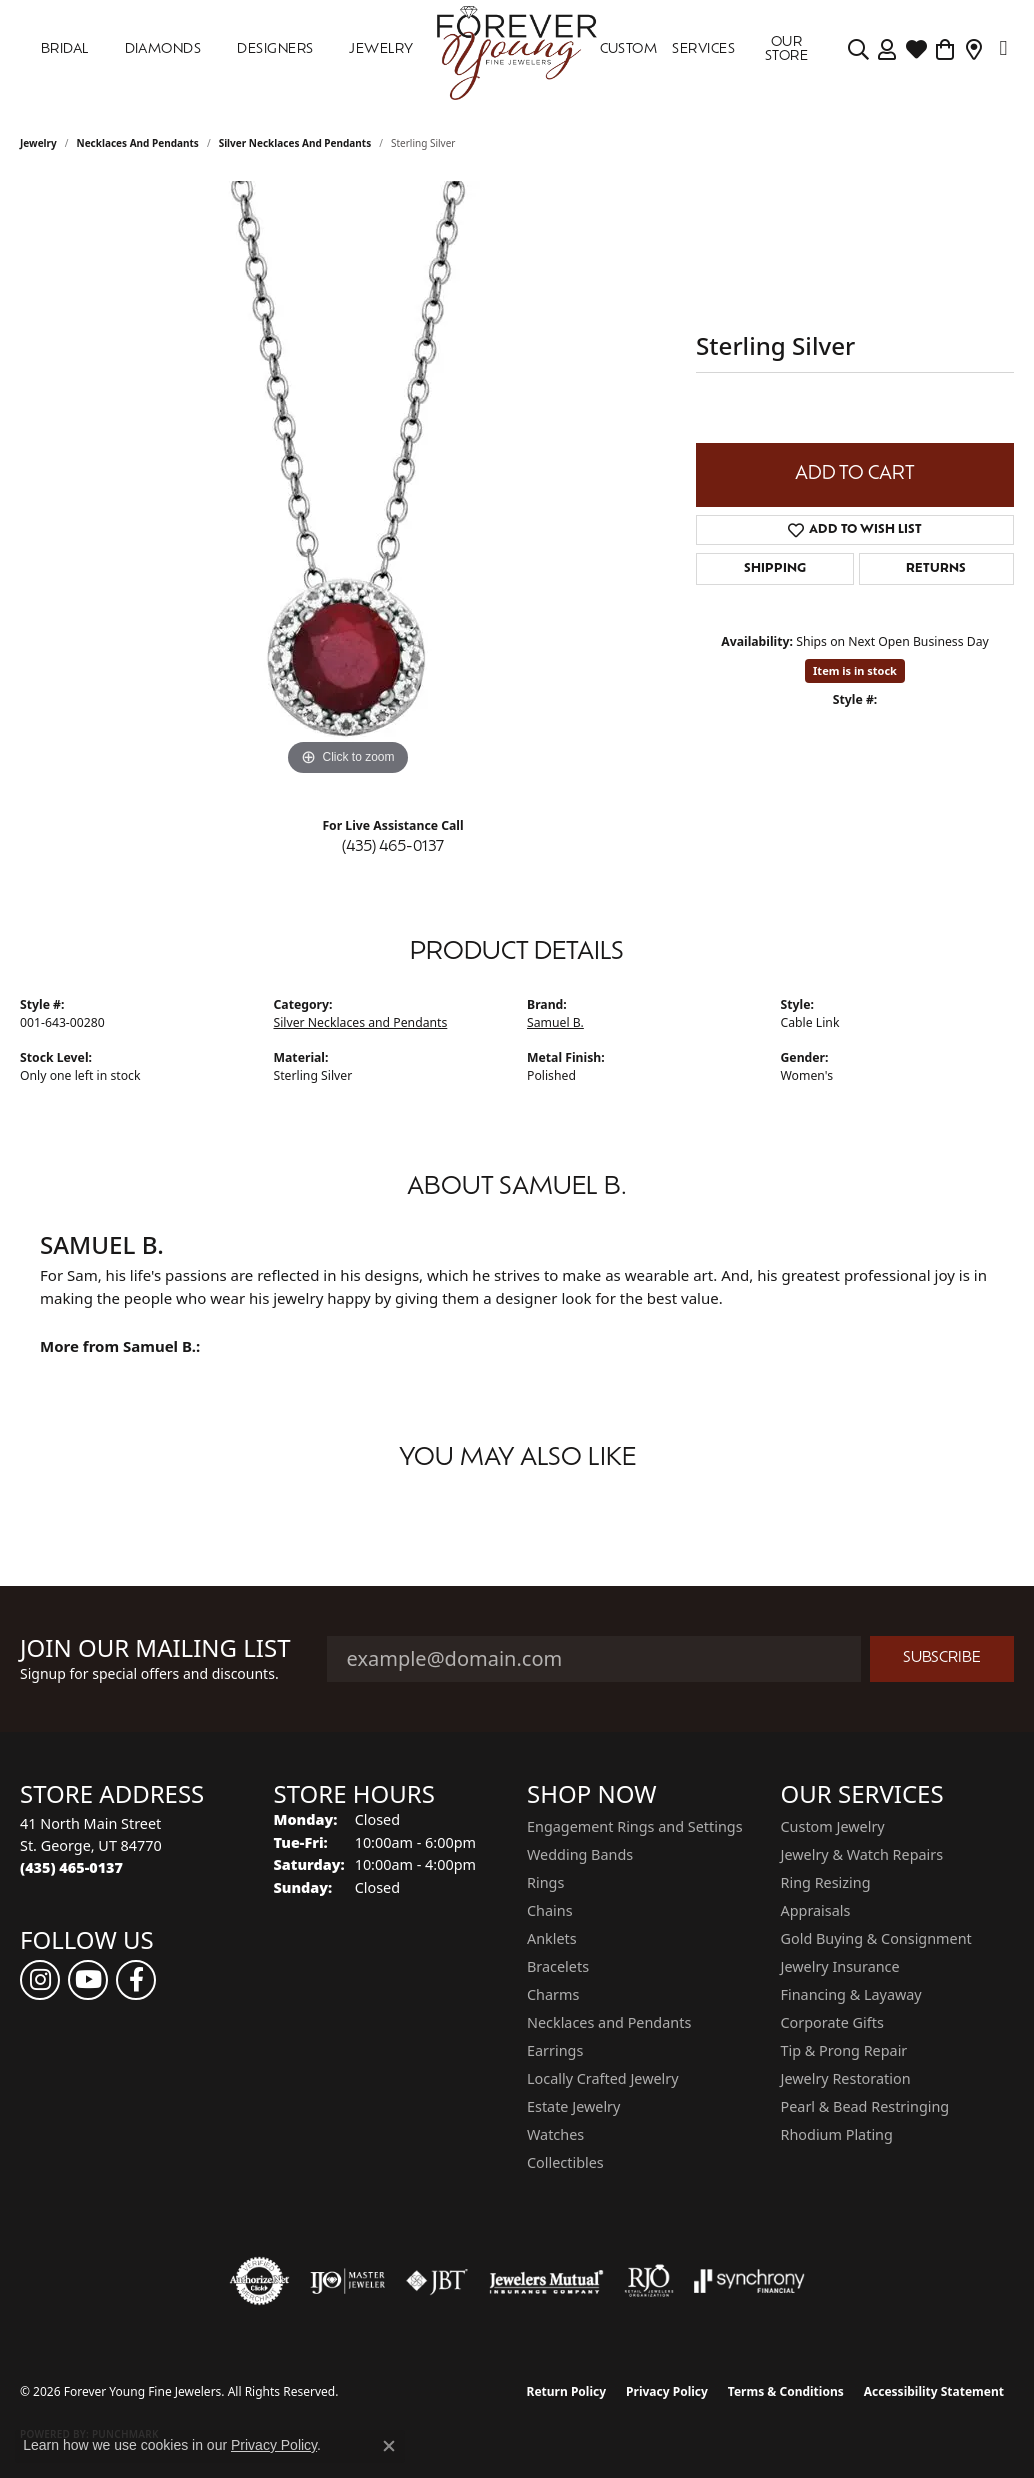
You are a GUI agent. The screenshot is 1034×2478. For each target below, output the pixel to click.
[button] (858, 50)
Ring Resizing (826, 1882)
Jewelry (381, 49)
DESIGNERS (275, 49)
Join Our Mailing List (155, 1648)
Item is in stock (855, 670)
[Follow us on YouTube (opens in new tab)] (88, 1980)
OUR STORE (786, 49)
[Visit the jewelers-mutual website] (546, 2281)
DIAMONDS (163, 49)
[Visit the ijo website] (347, 2281)
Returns (936, 569)
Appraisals (816, 1910)
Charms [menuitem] (553, 1994)
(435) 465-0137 (393, 847)
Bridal (65, 49)
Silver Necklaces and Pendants (295, 143)
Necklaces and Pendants (138, 143)
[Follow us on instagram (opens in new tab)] (40, 1980)
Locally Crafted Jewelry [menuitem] (603, 2078)
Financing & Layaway (851, 1994)
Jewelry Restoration (846, 2078)
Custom (629, 49)
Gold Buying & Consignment (876, 1938)
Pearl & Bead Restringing (865, 2106)
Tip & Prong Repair (844, 2050)
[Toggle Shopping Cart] (945, 50)
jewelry (38, 143)
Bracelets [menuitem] (558, 1966)
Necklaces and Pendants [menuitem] (609, 2022)
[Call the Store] (71, 1867)
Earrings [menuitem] (555, 2050)
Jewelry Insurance (840, 1966)
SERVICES (703, 49)
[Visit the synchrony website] (749, 2281)
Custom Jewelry (833, 1826)
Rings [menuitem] (545, 1882)
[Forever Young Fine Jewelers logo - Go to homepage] (517, 50)
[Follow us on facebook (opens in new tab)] (136, 1980)
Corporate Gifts (832, 2022)
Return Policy (567, 2391)
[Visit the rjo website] (649, 2281)
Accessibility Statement (934, 2391)
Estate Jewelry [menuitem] (573, 2106)
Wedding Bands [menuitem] (580, 1854)
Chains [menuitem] (550, 1910)
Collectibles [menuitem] (565, 2162)
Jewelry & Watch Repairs (862, 1854)
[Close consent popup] (389, 2446)
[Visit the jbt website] (437, 2281)
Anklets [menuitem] (552, 1938)
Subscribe (942, 1658)
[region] (348, 481)
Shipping (775, 569)
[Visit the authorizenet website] (260, 2281)
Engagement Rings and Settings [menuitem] (635, 1826)
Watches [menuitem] (555, 2134)
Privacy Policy (667, 2391)
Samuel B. (555, 1022)
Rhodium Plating (837, 2134)
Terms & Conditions (786, 2391)
